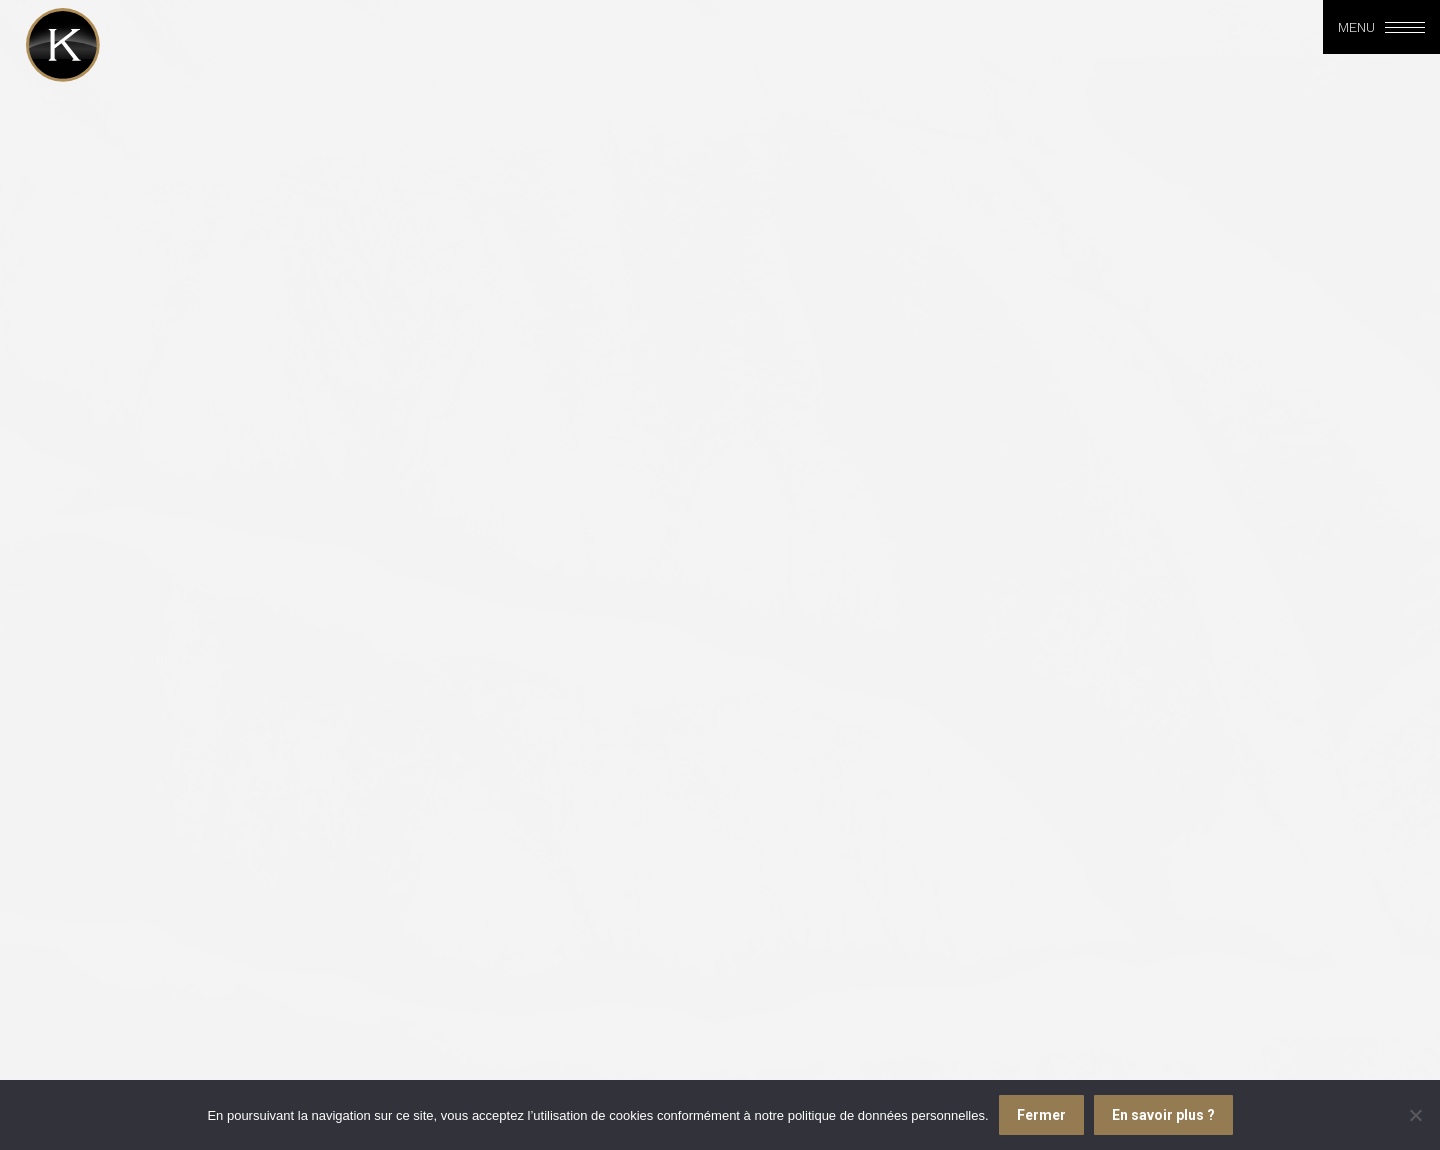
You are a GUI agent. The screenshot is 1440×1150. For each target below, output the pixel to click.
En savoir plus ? (1163, 1115)
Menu (1356, 27)
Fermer (1041, 1115)
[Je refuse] (1415, 1115)
